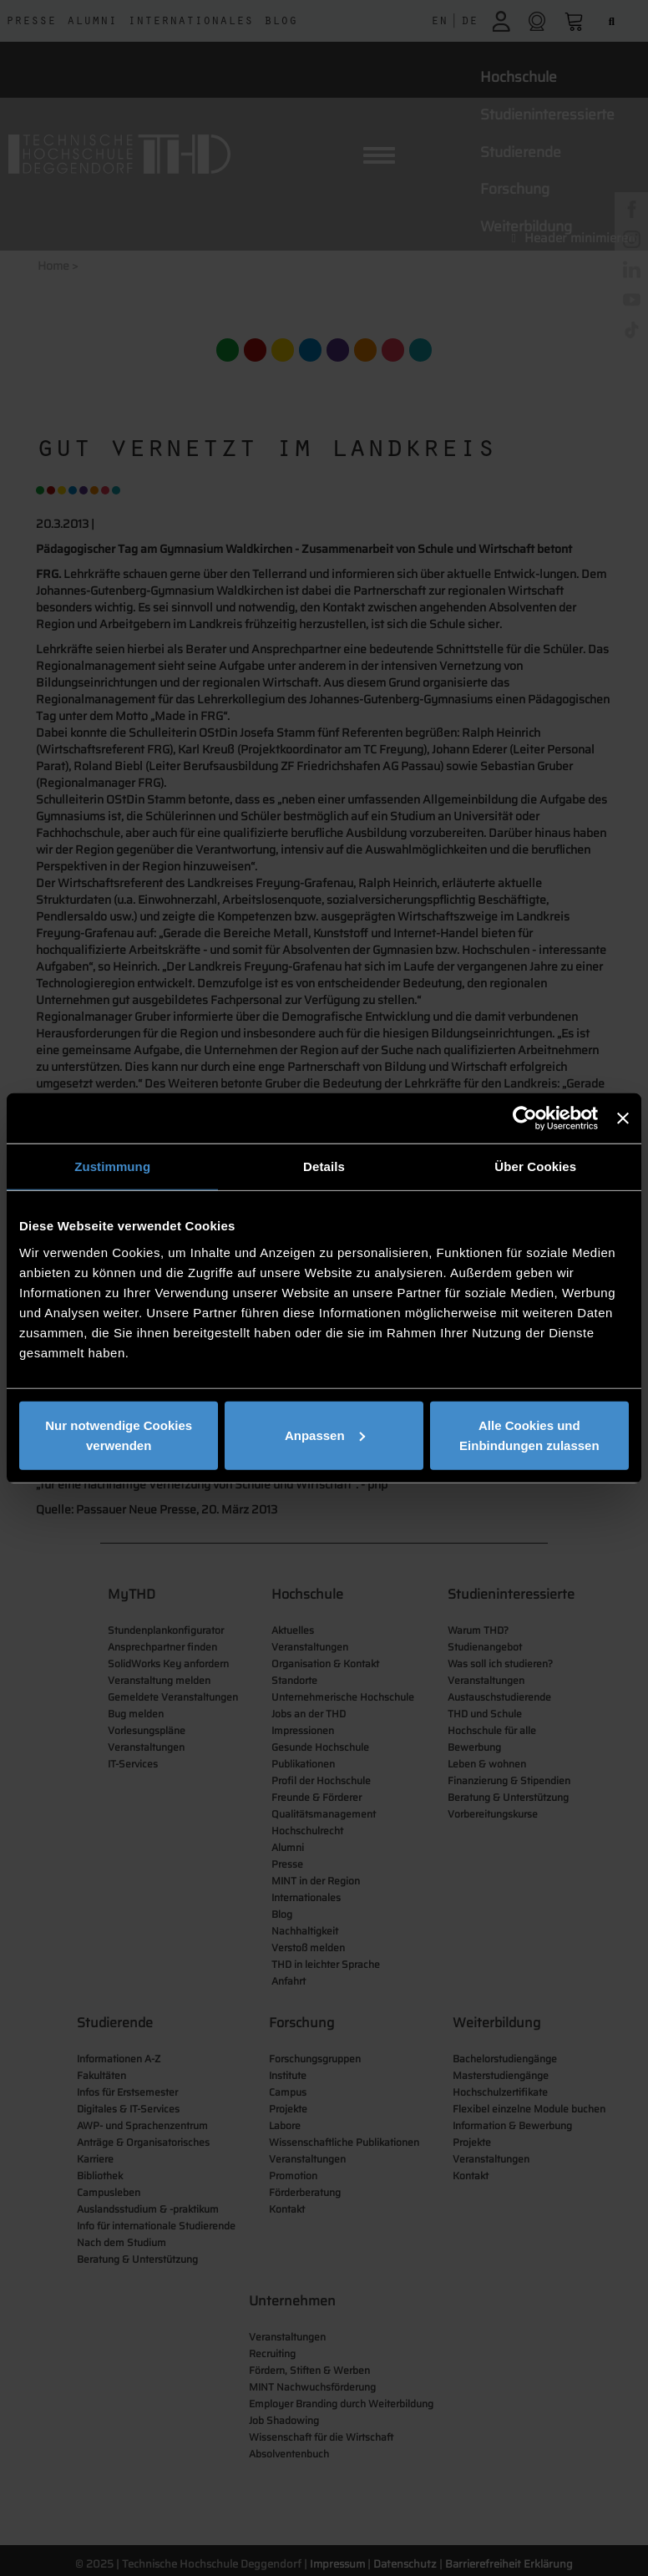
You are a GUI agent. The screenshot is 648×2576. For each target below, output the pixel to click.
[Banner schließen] (623, 1118)
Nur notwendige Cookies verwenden (118, 1434)
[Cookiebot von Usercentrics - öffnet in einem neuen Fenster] (525, 1118)
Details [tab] (324, 1166)
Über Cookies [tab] (535, 1166)
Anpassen (325, 1434)
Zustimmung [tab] (112, 1166)
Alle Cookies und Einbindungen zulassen (529, 1434)
